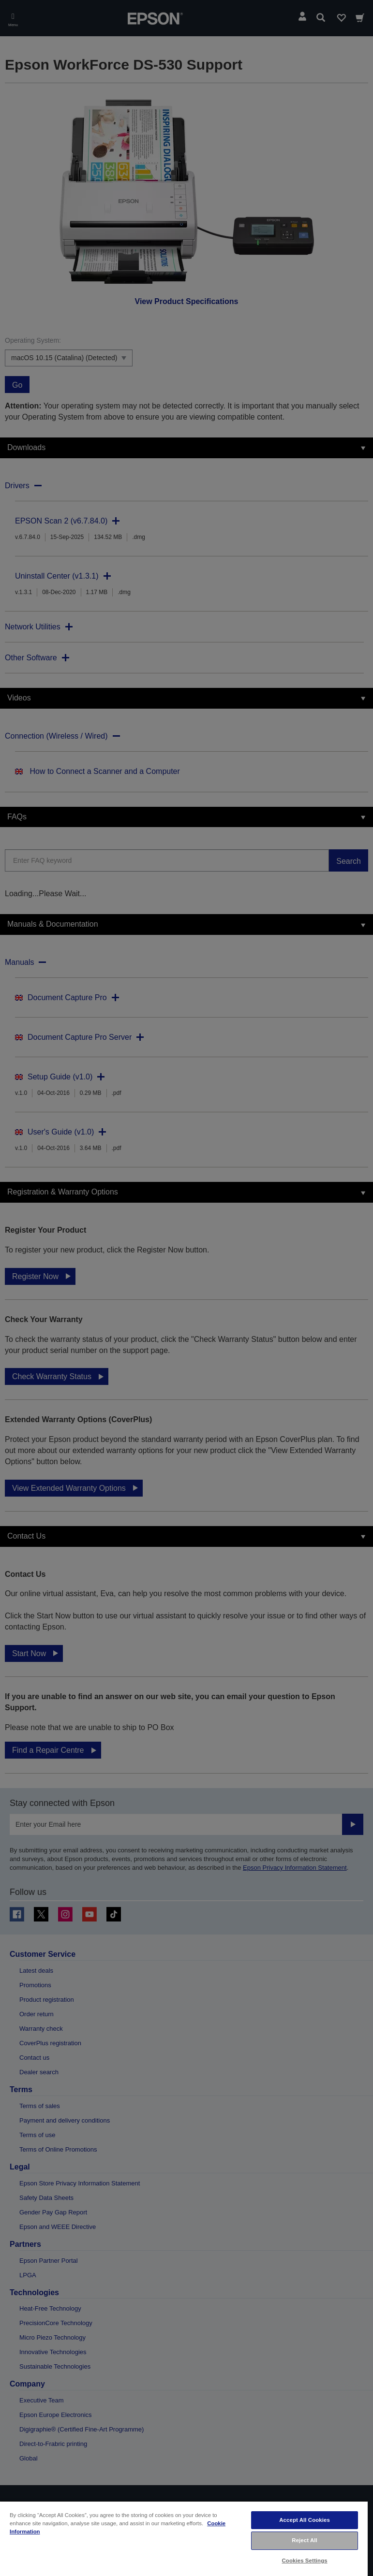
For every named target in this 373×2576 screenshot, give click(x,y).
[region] (184, 2538)
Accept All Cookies (304, 2520)
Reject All (304, 2540)
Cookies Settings (305, 2560)
